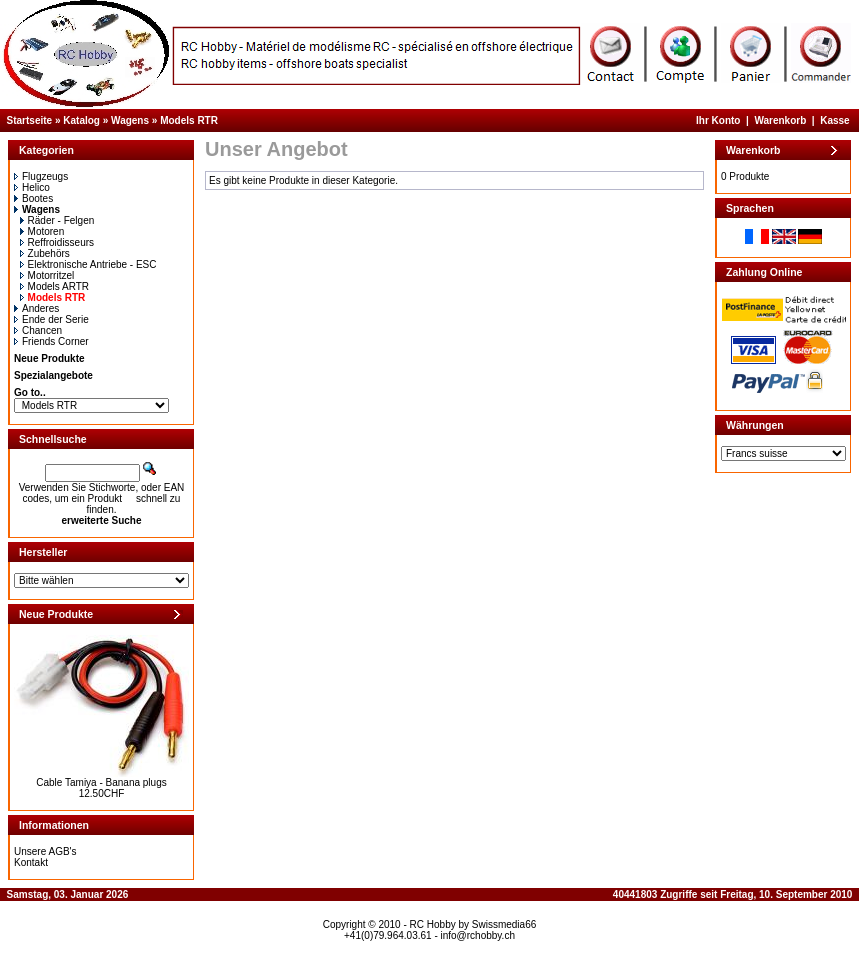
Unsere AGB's (45, 851)
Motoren (42, 231)
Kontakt (31, 862)
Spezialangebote (53, 375)
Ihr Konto (718, 120)
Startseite (30, 120)
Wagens (130, 120)
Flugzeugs (41, 176)
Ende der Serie (51, 319)
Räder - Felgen (57, 220)
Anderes (36, 308)
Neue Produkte (49, 358)
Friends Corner (51, 341)
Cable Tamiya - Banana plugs (101, 782)
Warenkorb (780, 120)
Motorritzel (47, 275)
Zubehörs (45, 253)
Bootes (33, 198)
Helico (32, 187)
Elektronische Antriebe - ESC (88, 264)
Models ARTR (55, 286)
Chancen (38, 330)
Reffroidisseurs (57, 242)
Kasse (834, 120)
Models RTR (189, 120)
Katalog (81, 120)
